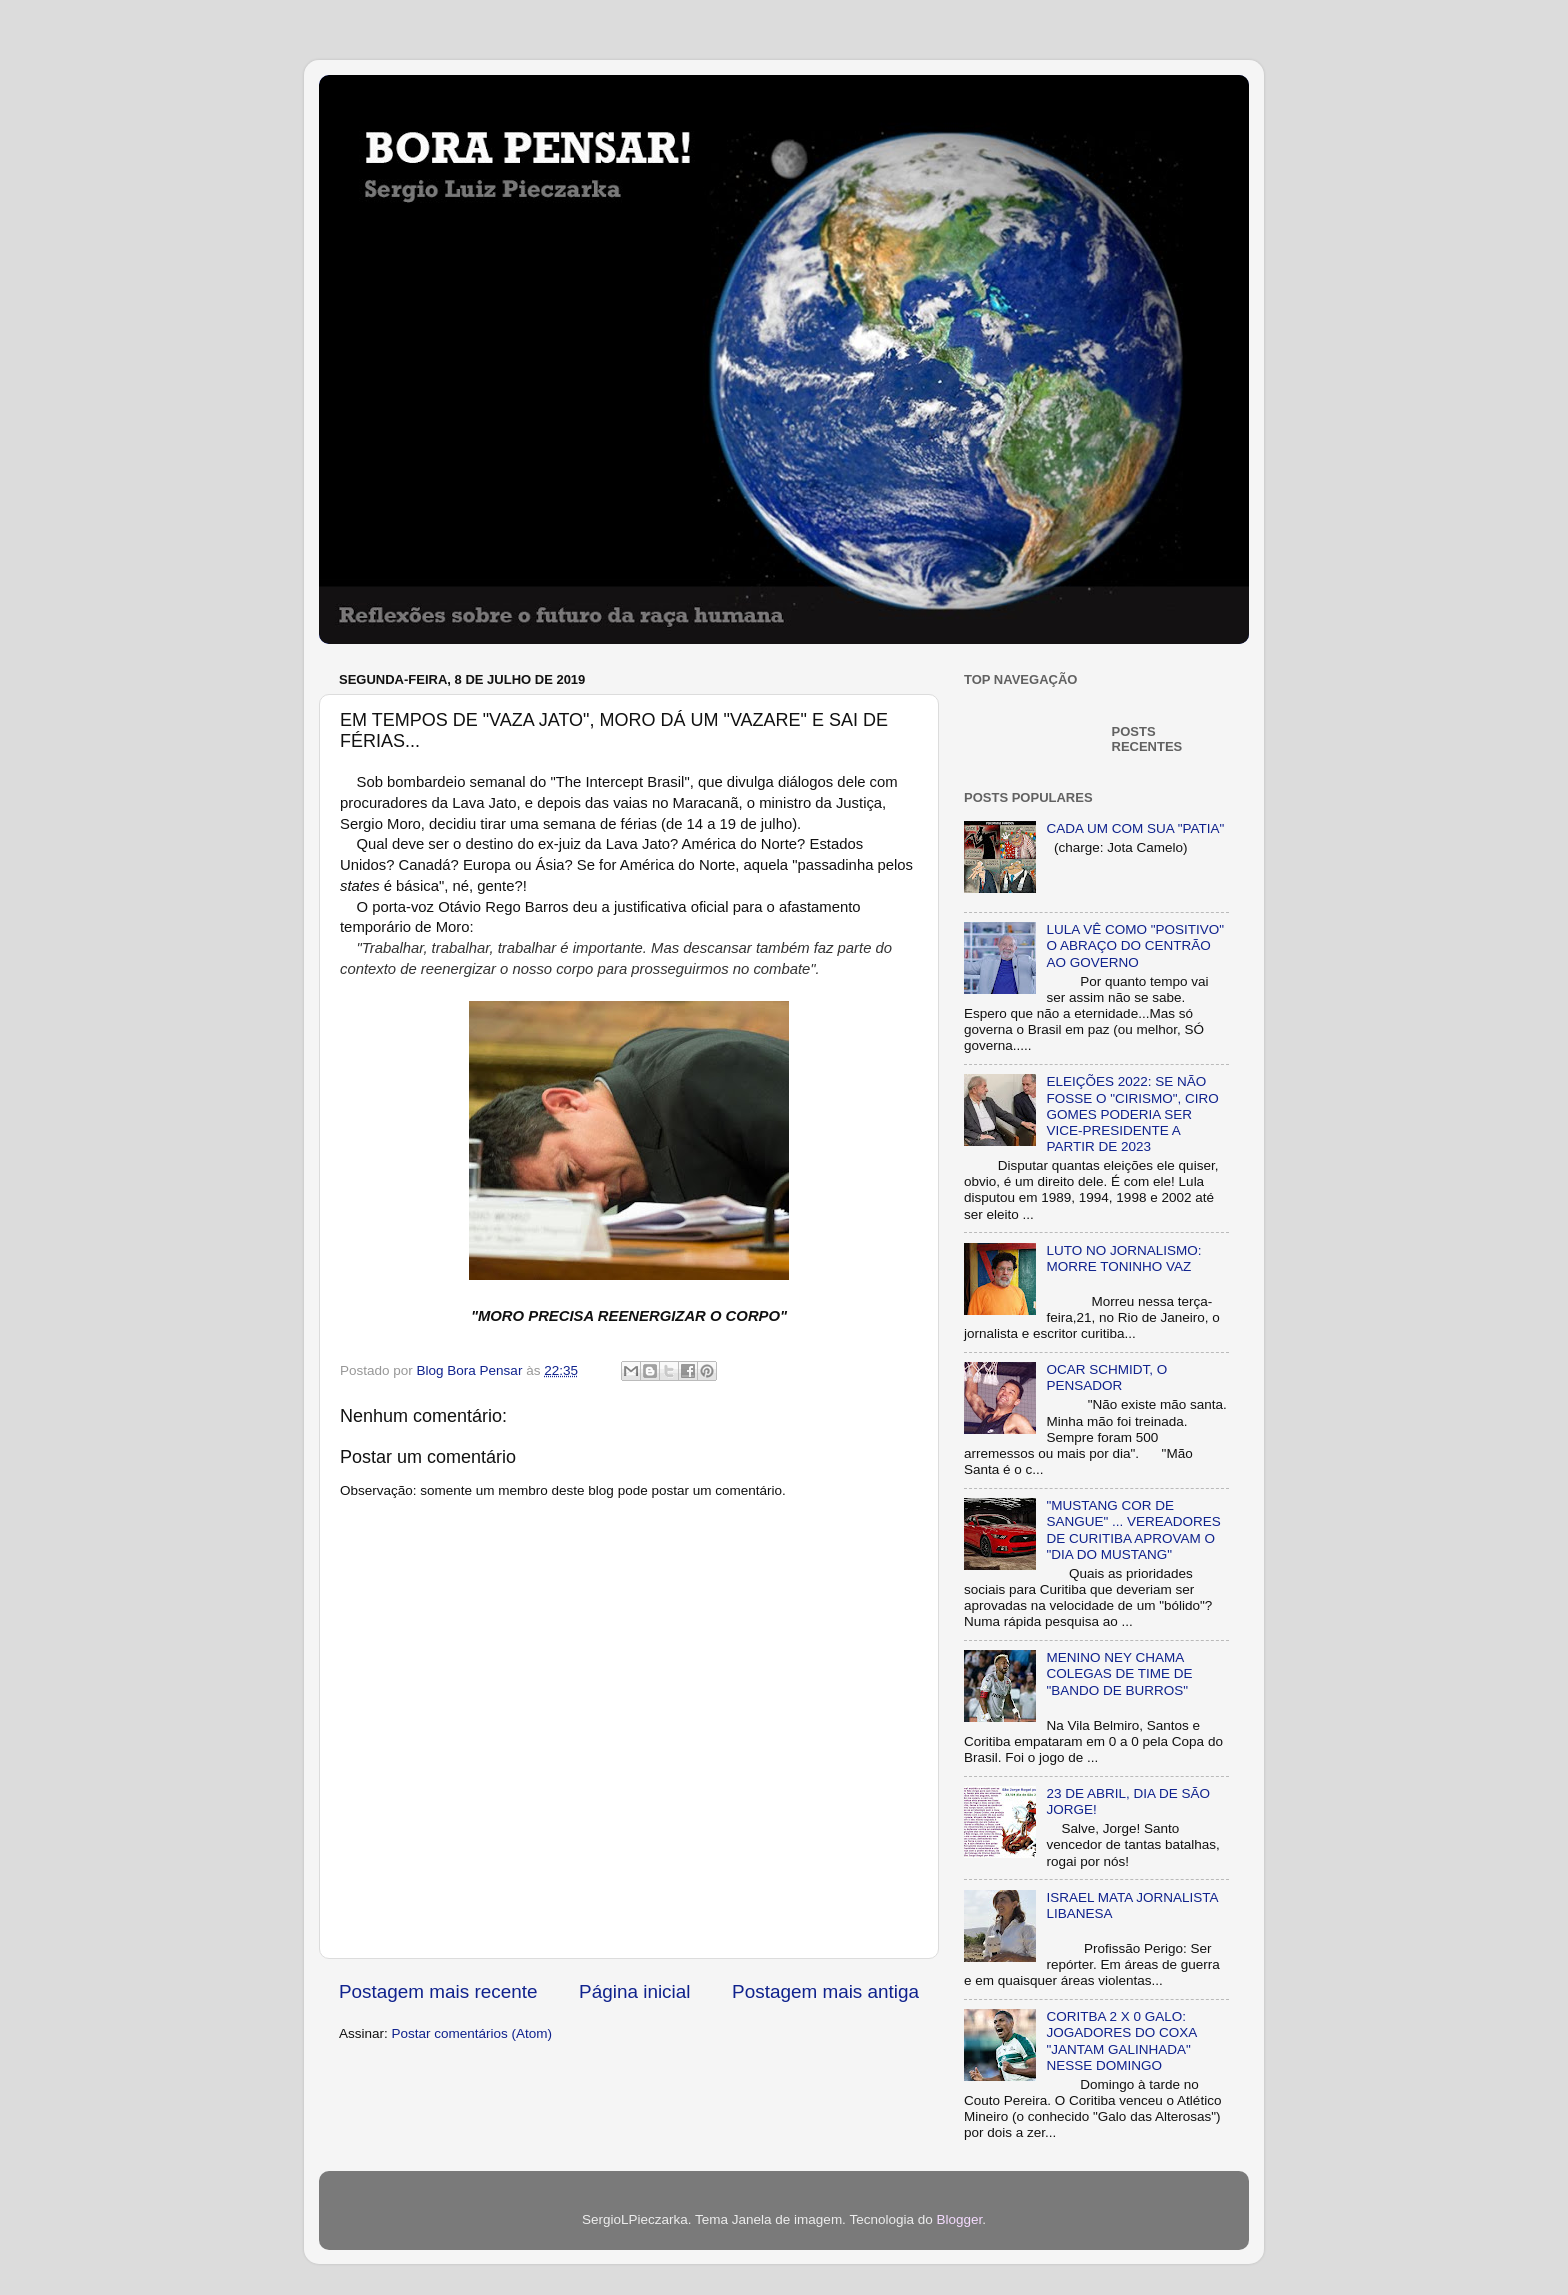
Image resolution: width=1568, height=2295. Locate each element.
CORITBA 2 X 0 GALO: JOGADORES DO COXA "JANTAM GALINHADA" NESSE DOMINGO (1121, 2041)
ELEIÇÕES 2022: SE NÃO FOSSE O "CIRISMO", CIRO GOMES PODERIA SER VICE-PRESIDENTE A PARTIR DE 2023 (1132, 1114)
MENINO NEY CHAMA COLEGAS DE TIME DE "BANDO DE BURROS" (1119, 1673)
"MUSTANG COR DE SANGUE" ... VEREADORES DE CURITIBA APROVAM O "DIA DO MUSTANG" (1133, 1530)
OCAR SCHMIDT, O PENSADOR (1106, 1377)
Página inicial (634, 1991)
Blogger (959, 2219)
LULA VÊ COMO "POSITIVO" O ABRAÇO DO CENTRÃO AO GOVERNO (1135, 945)
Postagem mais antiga (825, 1991)
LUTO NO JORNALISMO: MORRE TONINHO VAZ (1123, 1258)
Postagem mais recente (438, 1991)
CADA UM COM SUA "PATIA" (1135, 828)
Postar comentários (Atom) (472, 2033)
